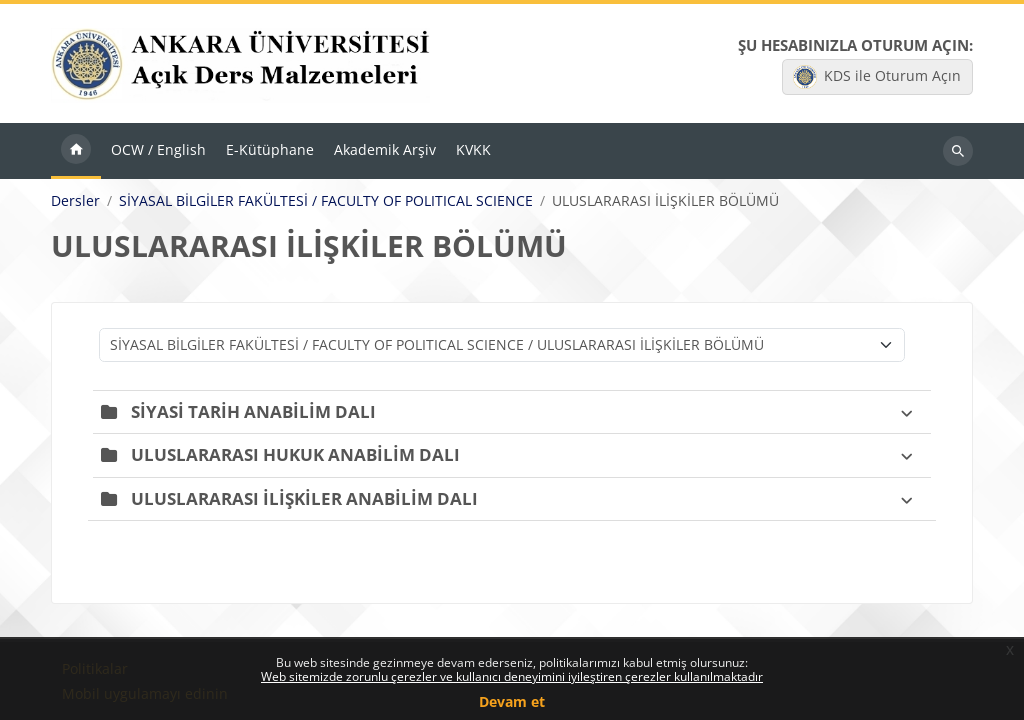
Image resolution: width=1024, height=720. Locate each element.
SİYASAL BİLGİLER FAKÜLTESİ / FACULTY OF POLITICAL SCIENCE (326, 202)
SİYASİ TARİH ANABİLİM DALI (253, 411)
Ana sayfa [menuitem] (76, 152)
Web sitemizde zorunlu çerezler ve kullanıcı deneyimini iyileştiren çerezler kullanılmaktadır (512, 676)
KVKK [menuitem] (473, 150)
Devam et (512, 701)
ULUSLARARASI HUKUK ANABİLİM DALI (295, 455)
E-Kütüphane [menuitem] (270, 150)
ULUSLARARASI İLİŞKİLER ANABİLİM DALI (304, 498)
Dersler (75, 202)
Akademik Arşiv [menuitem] (385, 150)
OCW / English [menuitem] (158, 150)
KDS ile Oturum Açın (877, 77)
